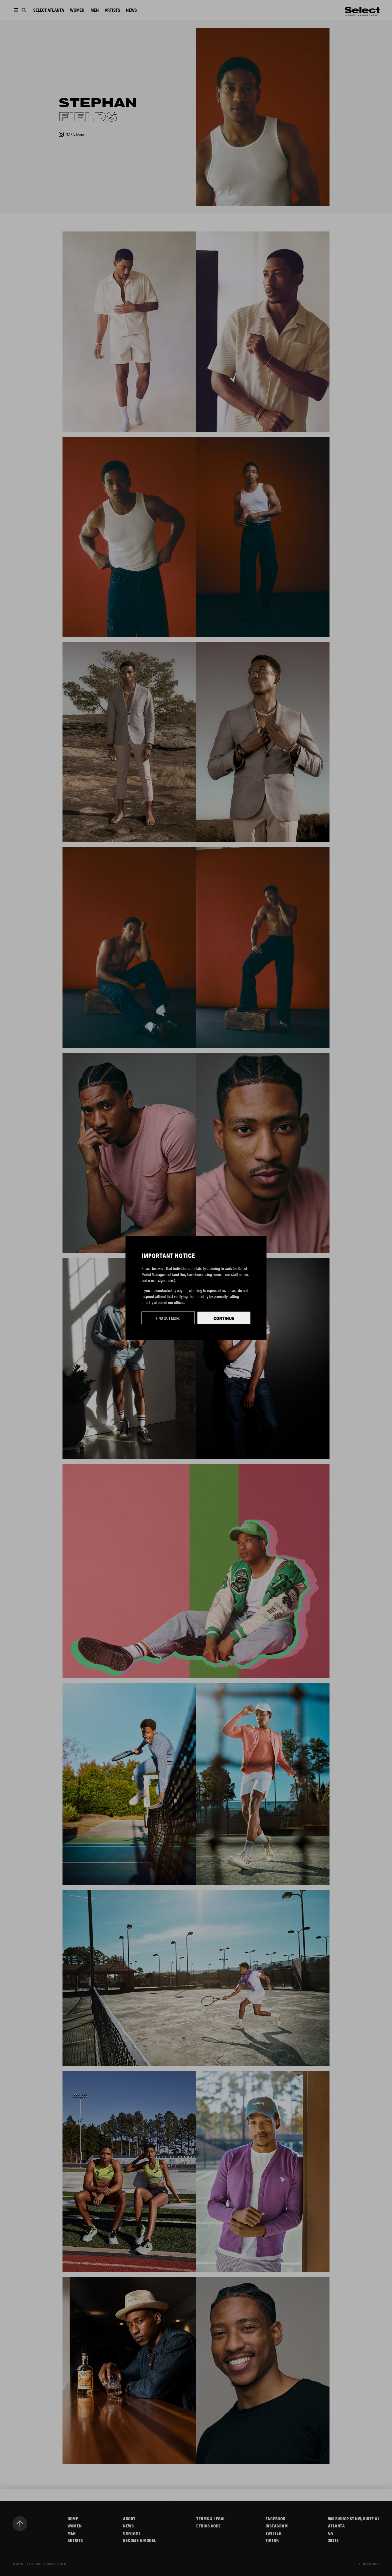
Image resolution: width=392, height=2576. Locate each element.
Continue (224, 1318)
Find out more (168, 1318)
